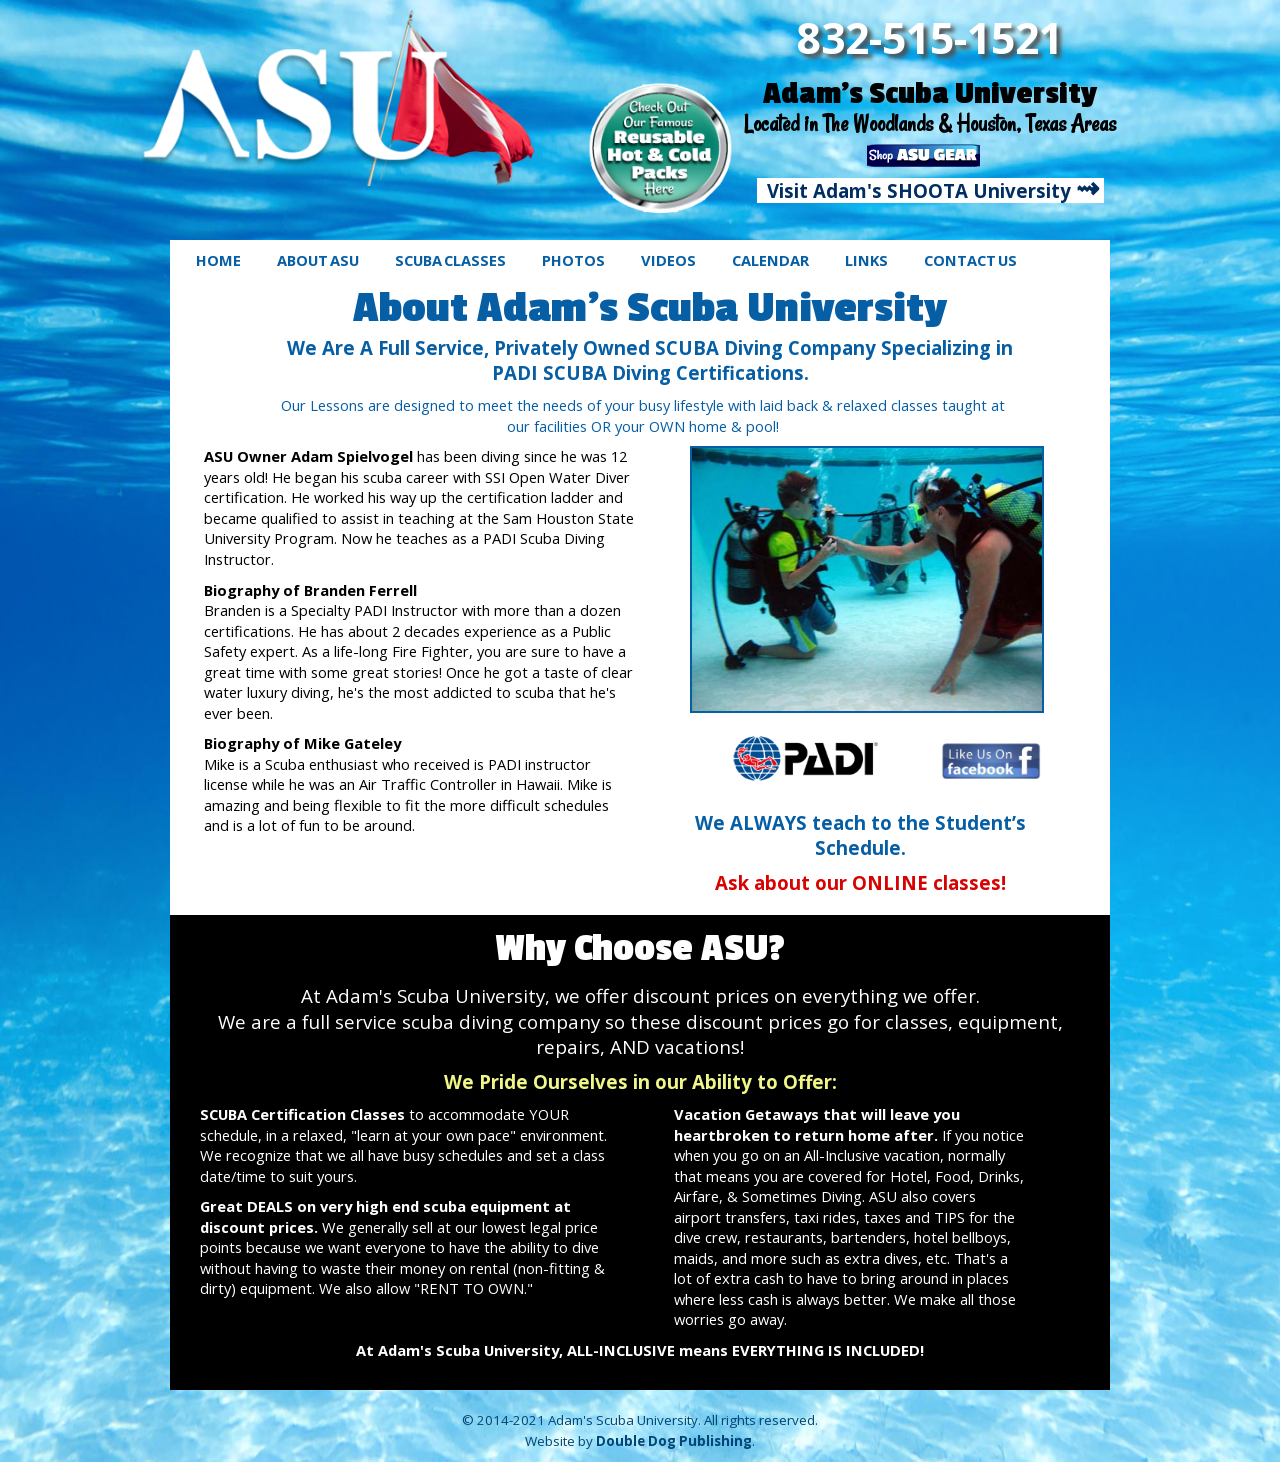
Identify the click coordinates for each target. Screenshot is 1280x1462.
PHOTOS (573, 260)
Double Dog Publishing (674, 1441)
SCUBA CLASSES (450, 260)
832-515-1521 (930, 37)
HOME (218, 260)
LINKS (866, 260)
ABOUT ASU (318, 260)
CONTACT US (970, 260)
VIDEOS (668, 260)
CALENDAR (770, 260)
